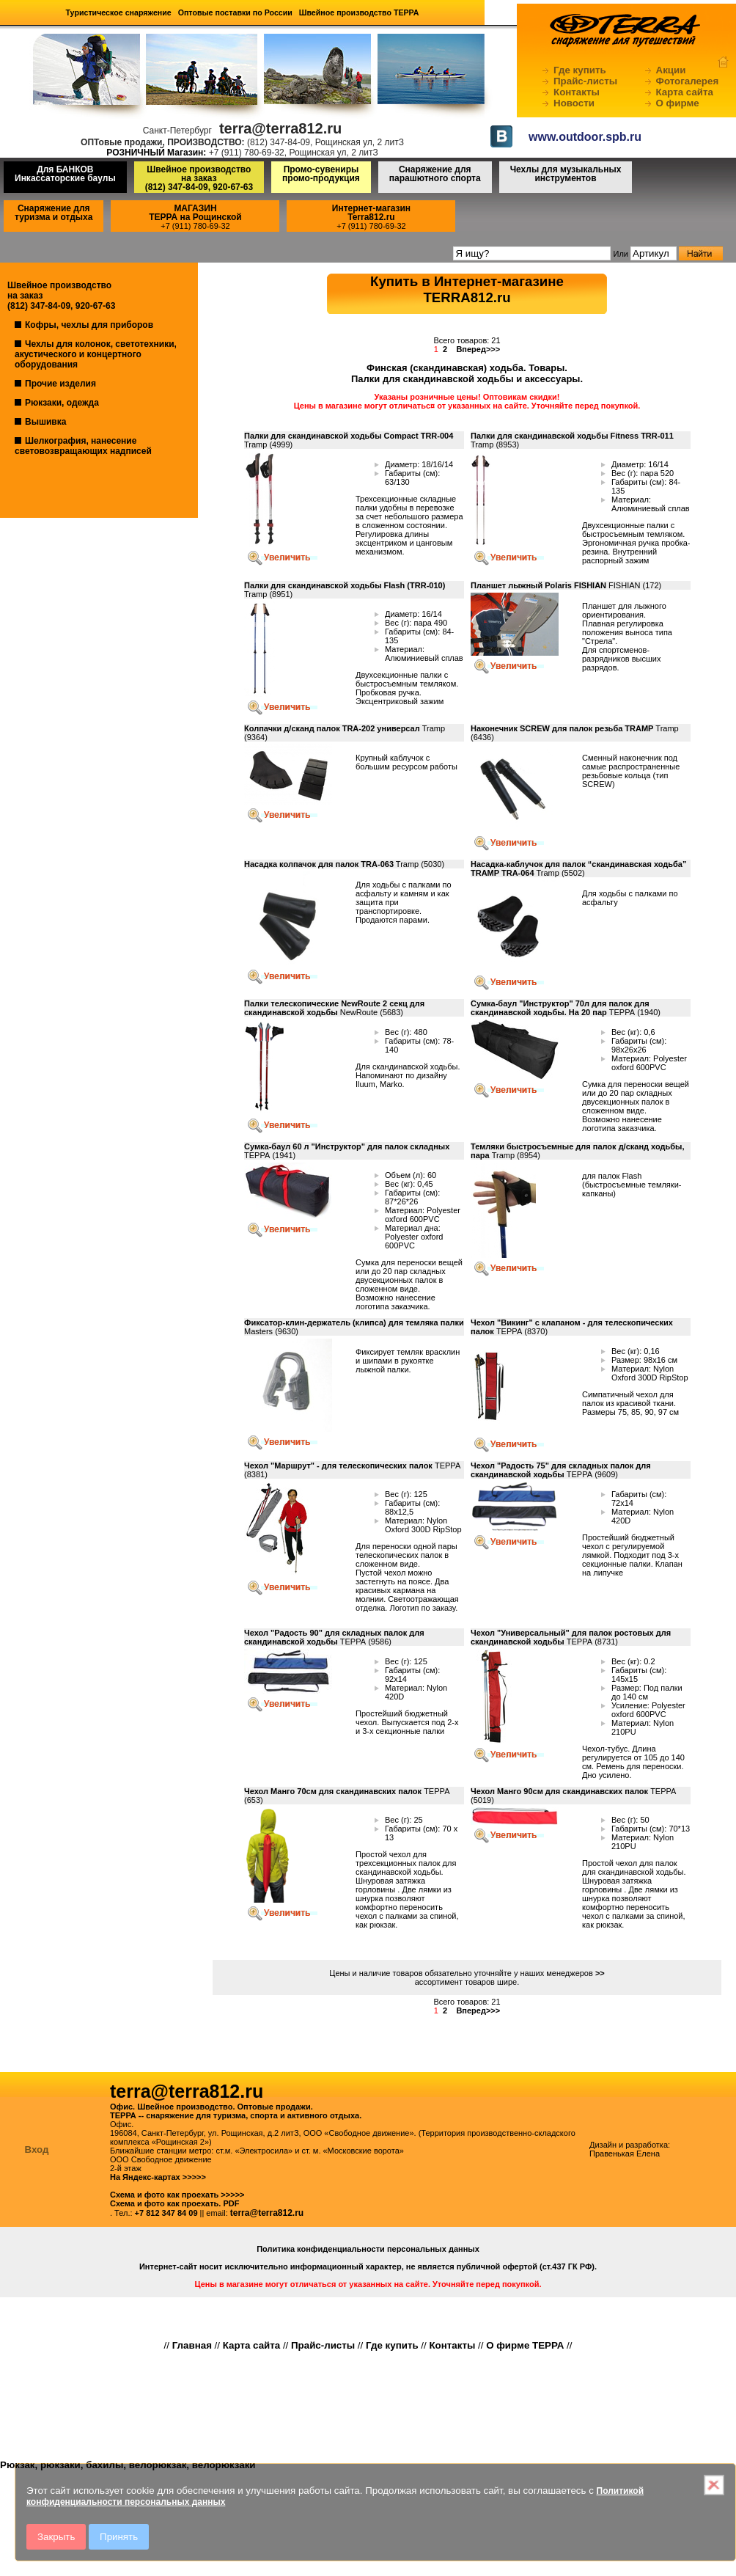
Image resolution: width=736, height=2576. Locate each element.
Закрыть (56, 2536)
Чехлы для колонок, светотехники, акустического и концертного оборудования (96, 354)
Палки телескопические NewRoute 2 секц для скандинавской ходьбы (334, 1008)
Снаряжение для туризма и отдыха (53, 212)
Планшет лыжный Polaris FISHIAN (538, 585)
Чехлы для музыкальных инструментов (566, 173)
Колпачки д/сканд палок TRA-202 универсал (332, 728)
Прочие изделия (60, 383)
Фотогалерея (687, 81)
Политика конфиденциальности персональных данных (368, 2248)
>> (600, 1973)
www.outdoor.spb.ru (585, 137)
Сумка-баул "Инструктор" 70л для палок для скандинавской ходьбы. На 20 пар (560, 1008)
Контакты (576, 92)
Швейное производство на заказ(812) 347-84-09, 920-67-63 (199, 178)
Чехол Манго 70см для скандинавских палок (333, 1791)
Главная (192, 2345)
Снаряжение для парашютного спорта (435, 173)
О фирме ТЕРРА (525, 2345)
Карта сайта (684, 92)
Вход (37, 2149)
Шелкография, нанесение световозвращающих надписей (83, 446)
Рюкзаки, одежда (62, 403)
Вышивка (45, 422)
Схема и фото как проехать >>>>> (177, 2194)
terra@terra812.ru (266, 2213)
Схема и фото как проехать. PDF (174, 2203)
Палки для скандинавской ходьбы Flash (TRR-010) (344, 585)
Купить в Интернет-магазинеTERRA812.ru (467, 289)
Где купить (579, 70)
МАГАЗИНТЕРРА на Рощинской (195, 212)
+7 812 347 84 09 (166, 2213)
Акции (671, 70)
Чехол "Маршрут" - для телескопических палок (338, 1465)
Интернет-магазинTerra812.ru (371, 212)
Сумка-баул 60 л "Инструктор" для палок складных (346, 1146)
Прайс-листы (585, 81)
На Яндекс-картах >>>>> (158, 2177)
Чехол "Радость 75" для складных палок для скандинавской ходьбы (561, 1470)
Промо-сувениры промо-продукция (321, 173)
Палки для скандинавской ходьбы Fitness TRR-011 (572, 435)
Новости (574, 103)
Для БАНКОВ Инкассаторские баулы (65, 173)
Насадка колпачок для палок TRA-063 (319, 864)
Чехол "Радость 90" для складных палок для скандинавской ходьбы (334, 1637)
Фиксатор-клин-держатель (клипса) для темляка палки (354, 1322)
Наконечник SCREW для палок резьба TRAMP (562, 728)
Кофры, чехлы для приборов (89, 325)
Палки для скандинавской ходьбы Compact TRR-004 (348, 435)
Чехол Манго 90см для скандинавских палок (560, 1791)
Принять (119, 2536)
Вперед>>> (478, 349)
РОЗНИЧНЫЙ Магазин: (156, 152)
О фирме (677, 103)
